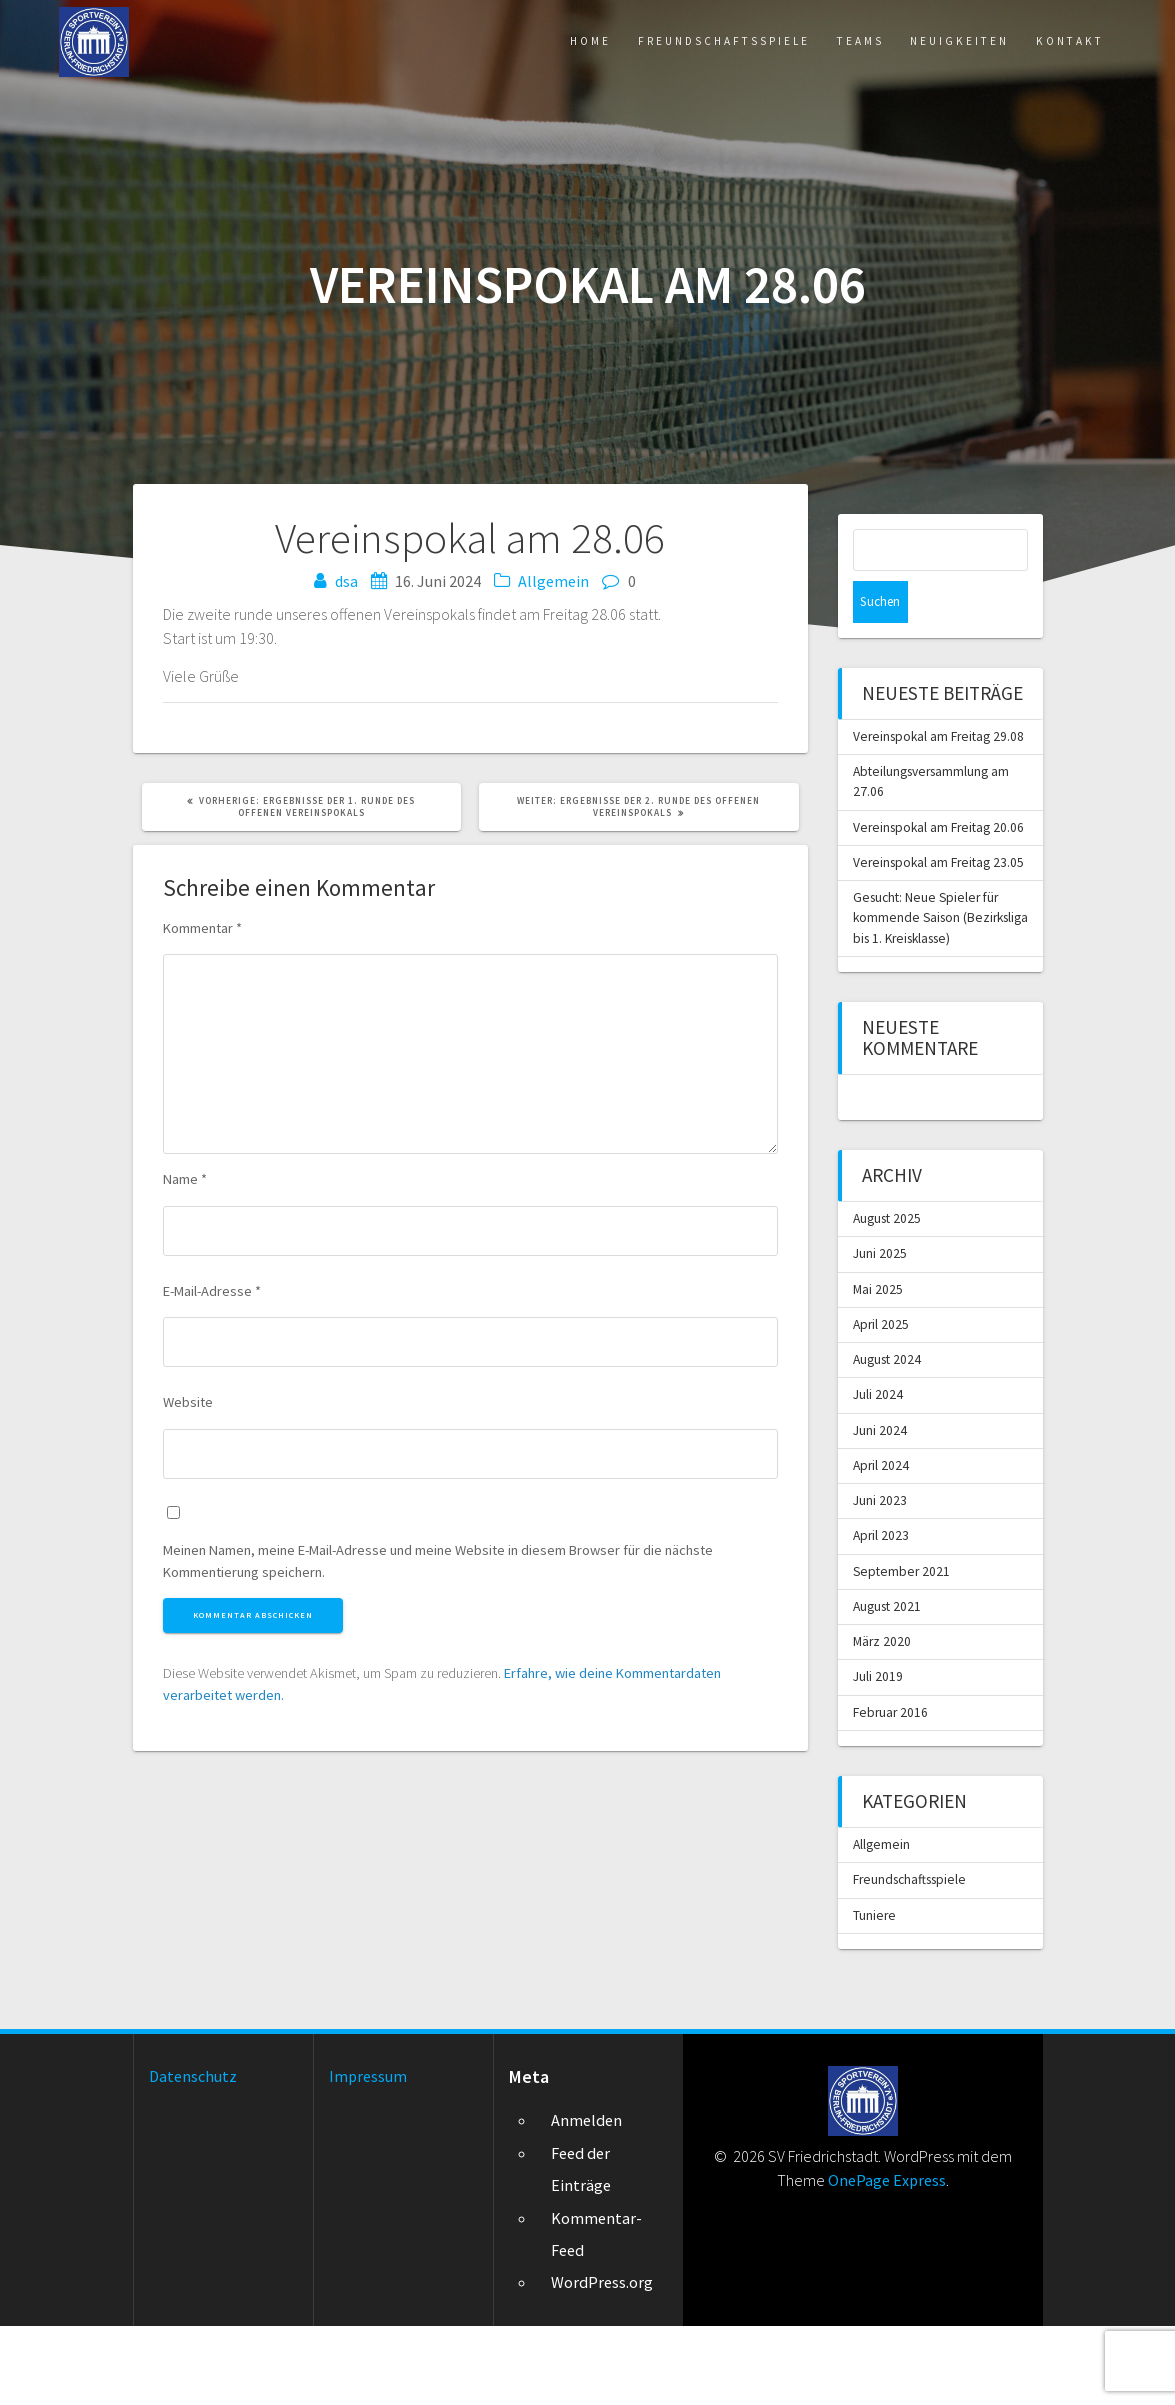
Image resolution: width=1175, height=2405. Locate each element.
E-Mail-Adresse (212, 1294)
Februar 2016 (892, 1787)
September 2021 (903, 1640)
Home (453, 44)
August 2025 (889, 1274)
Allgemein (553, 581)
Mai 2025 (878, 1347)
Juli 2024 (878, 1457)
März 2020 (883, 1713)
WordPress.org (602, 2362)
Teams (794, 44)
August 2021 (889, 1677)
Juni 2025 (880, 1311)
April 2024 (882, 1530)
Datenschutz (193, 2155)
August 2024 (889, 1421)
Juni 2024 (880, 1494)
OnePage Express (887, 2259)
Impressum (368, 2155)
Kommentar (202, 931)
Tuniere (875, 1993)
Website (188, 1406)
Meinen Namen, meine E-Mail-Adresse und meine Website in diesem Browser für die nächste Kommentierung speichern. (438, 1565)
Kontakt (1058, 44)
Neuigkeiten (919, 44)
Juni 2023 (880, 1567)
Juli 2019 (878, 1750)
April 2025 (882, 1384)
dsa (346, 581)
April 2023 (882, 1604)
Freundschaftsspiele (622, 44)
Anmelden (586, 2200)
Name (185, 1183)
